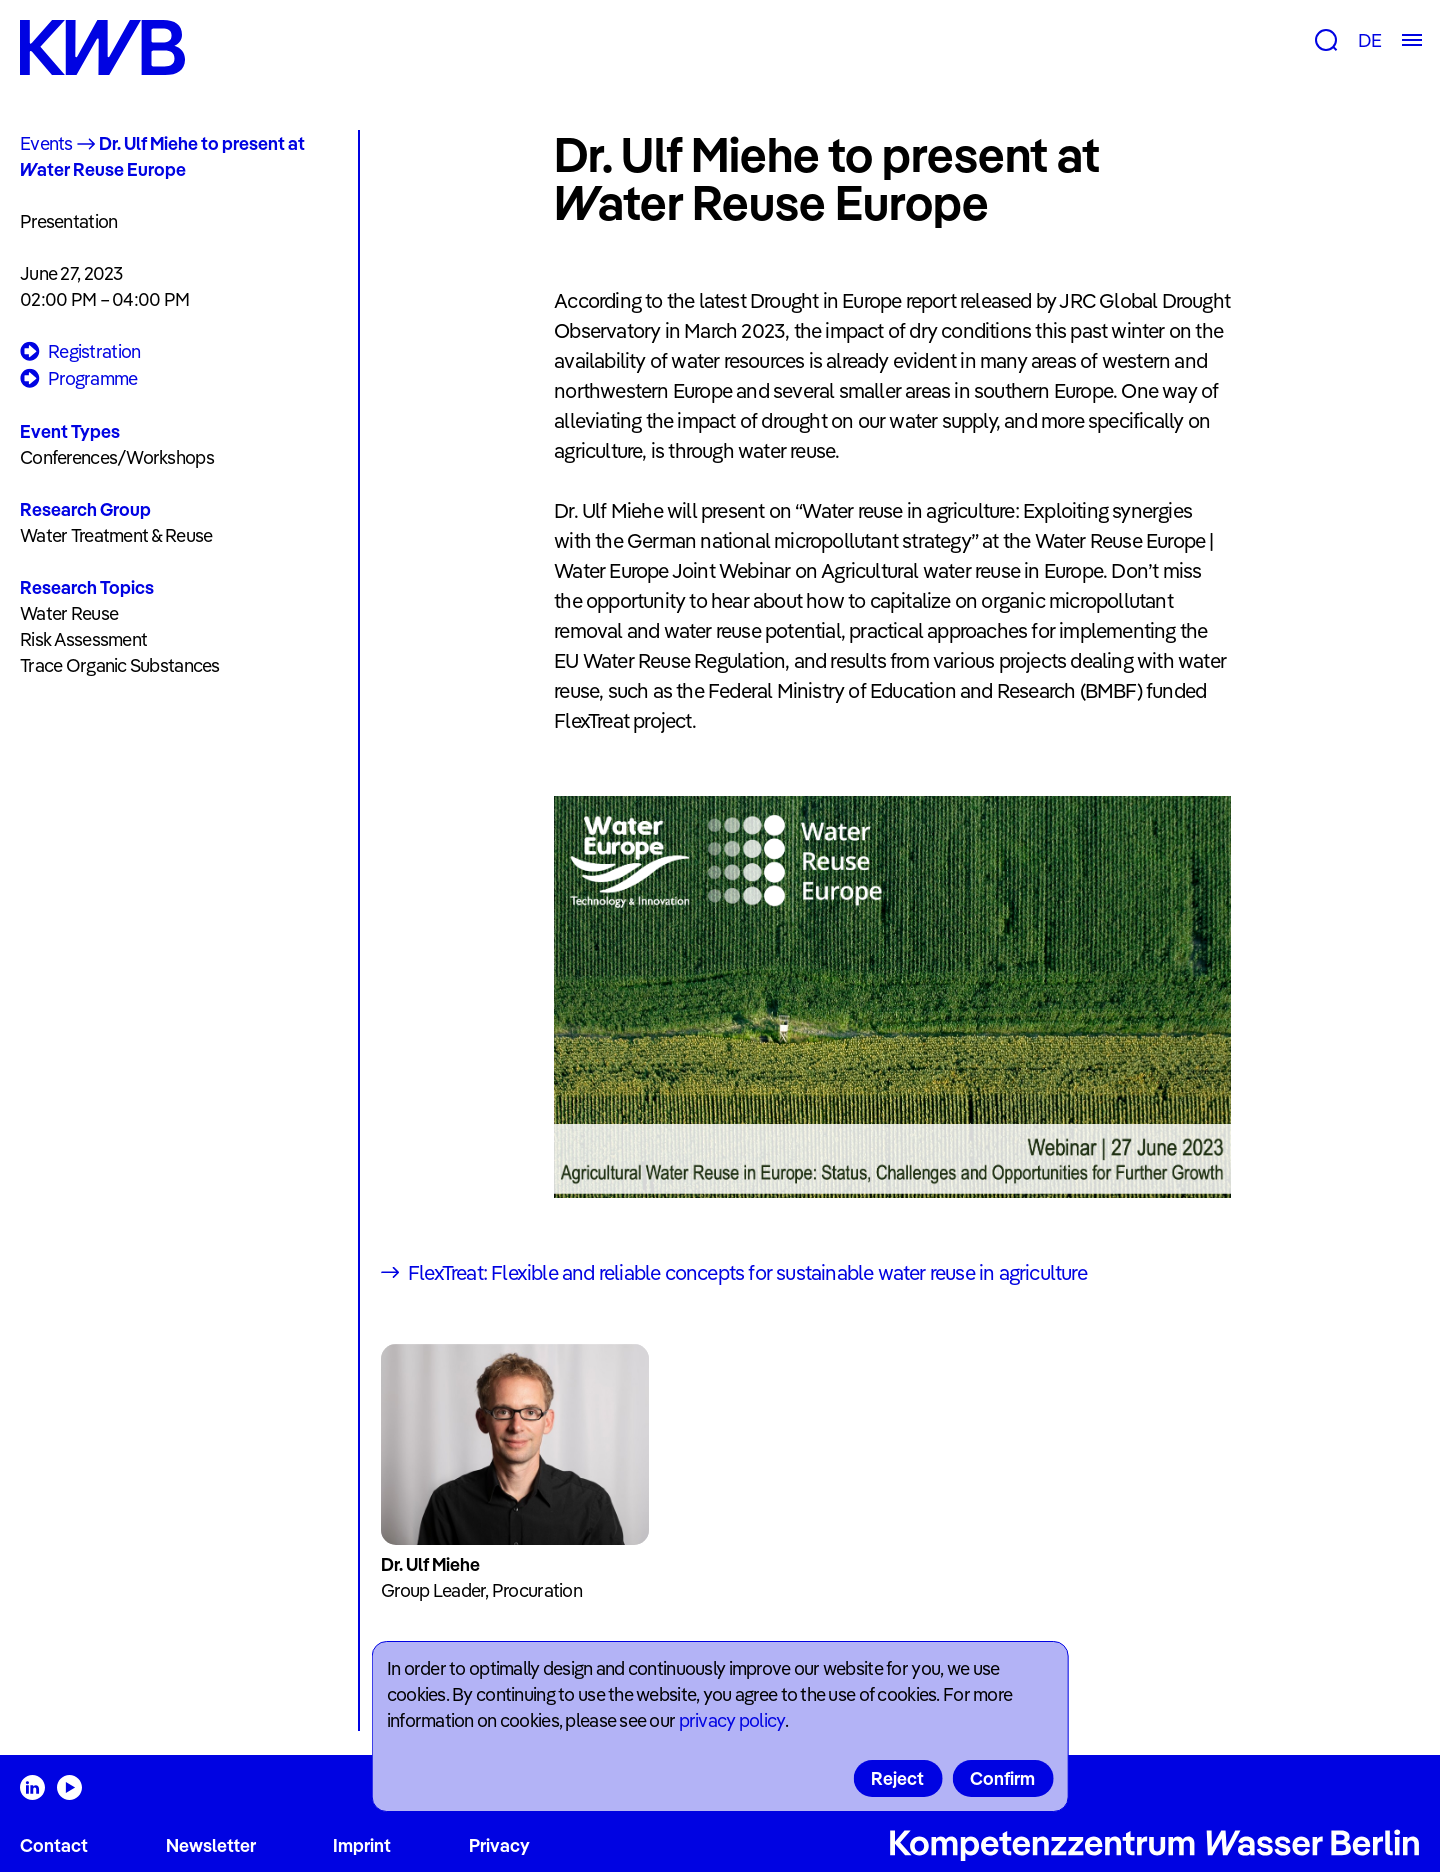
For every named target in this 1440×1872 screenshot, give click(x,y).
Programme (79, 379)
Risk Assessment (83, 639)
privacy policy (732, 1720)
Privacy (499, 1845)
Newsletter (211, 1845)
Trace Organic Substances (120, 665)
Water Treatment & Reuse (116, 535)
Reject (897, 1778)
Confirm (1002, 1778)
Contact (54, 1845)
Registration (80, 352)
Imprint (362, 1845)
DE (1369, 40)
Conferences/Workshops (117, 457)
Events (46, 143)
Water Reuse (69, 613)
